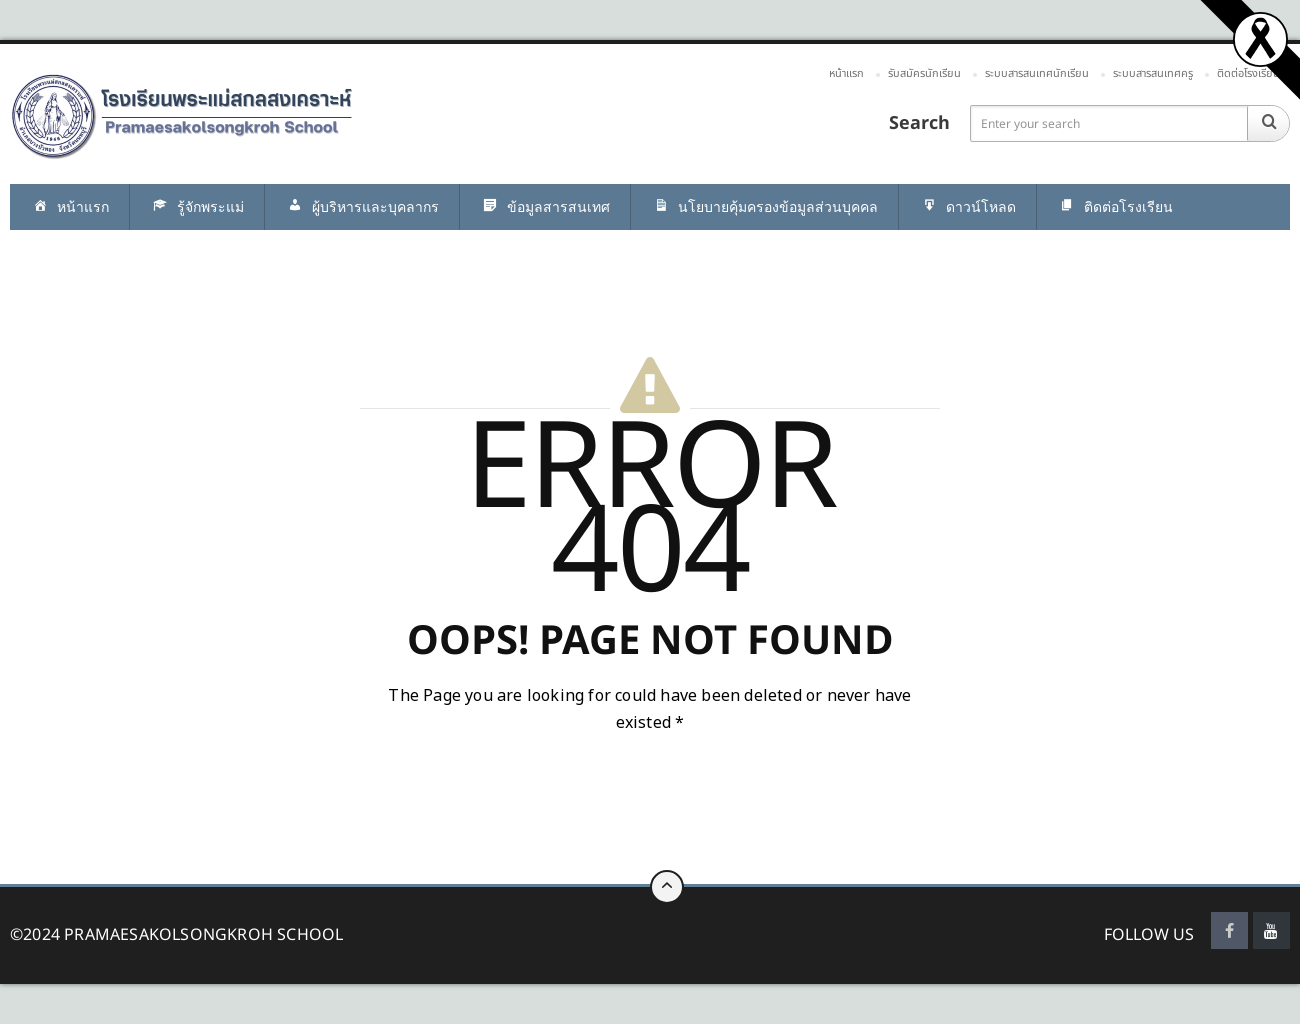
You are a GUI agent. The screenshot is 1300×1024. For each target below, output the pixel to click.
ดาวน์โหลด (967, 207)
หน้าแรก (846, 73)
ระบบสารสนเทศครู (1153, 73)
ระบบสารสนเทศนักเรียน (1037, 73)
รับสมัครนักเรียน (924, 73)
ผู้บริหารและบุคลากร (362, 207)
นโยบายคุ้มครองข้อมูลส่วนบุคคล (764, 207)
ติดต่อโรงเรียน (1248, 73)
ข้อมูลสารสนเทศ (545, 207)
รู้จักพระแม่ (197, 207)
